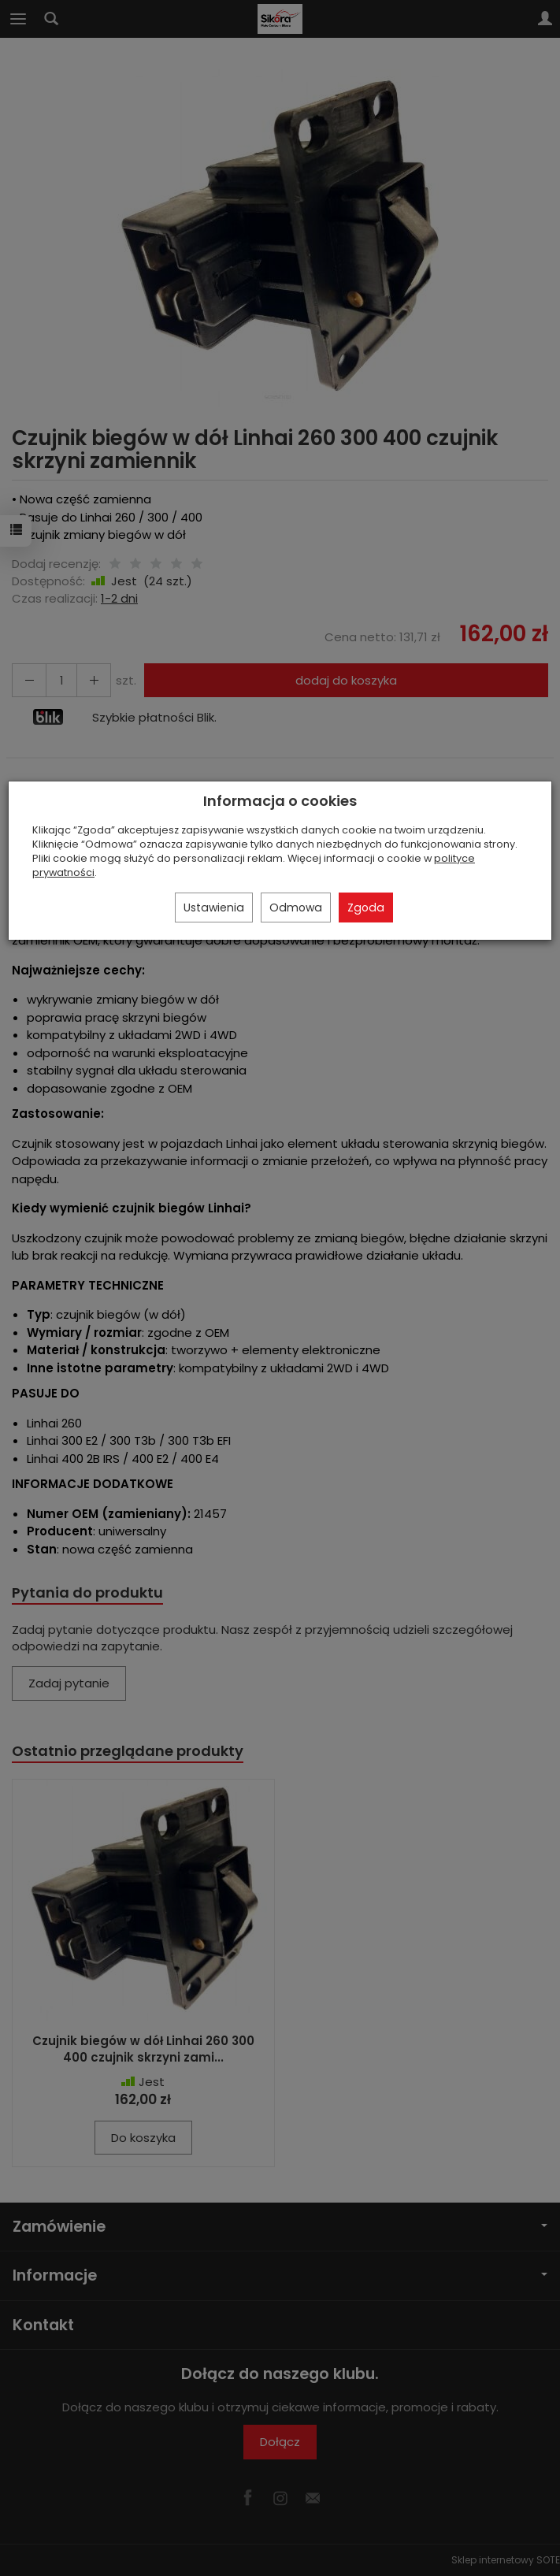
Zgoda (365, 907)
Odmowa (295, 907)
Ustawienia (214, 907)
